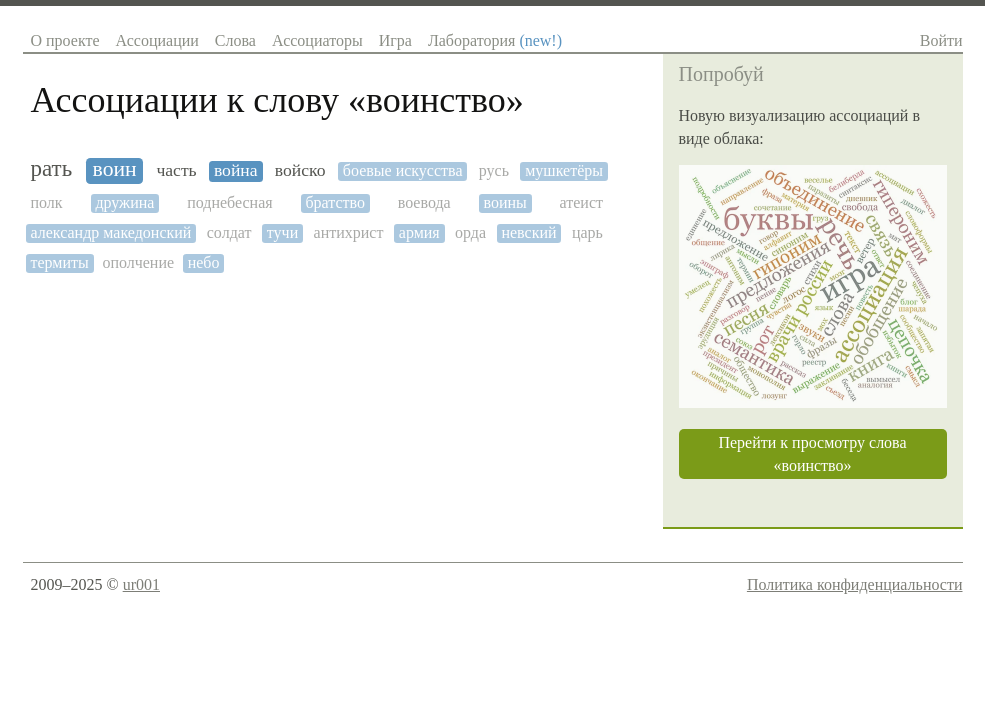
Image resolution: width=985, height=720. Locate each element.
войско (300, 170)
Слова (235, 40)
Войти (941, 40)
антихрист (349, 232)
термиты (60, 262)
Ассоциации (157, 40)
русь (494, 170)
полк (47, 202)
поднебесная (229, 202)
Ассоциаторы (317, 40)
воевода (424, 202)
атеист (581, 202)
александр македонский (111, 232)
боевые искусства (403, 170)
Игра (395, 40)
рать (52, 168)
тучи (282, 232)
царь (587, 232)
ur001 (141, 584)
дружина (124, 202)
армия (419, 232)
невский (528, 232)
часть (176, 170)
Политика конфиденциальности (855, 584)
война (236, 170)
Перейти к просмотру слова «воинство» (812, 454)
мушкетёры (564, 170)
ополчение (138, 262)
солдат (229, 232)
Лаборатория (495, 40)
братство (335, 202)
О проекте (65, 40)
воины (504, 202)
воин (115, 169)
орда (470, 232)
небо (204, 262)
